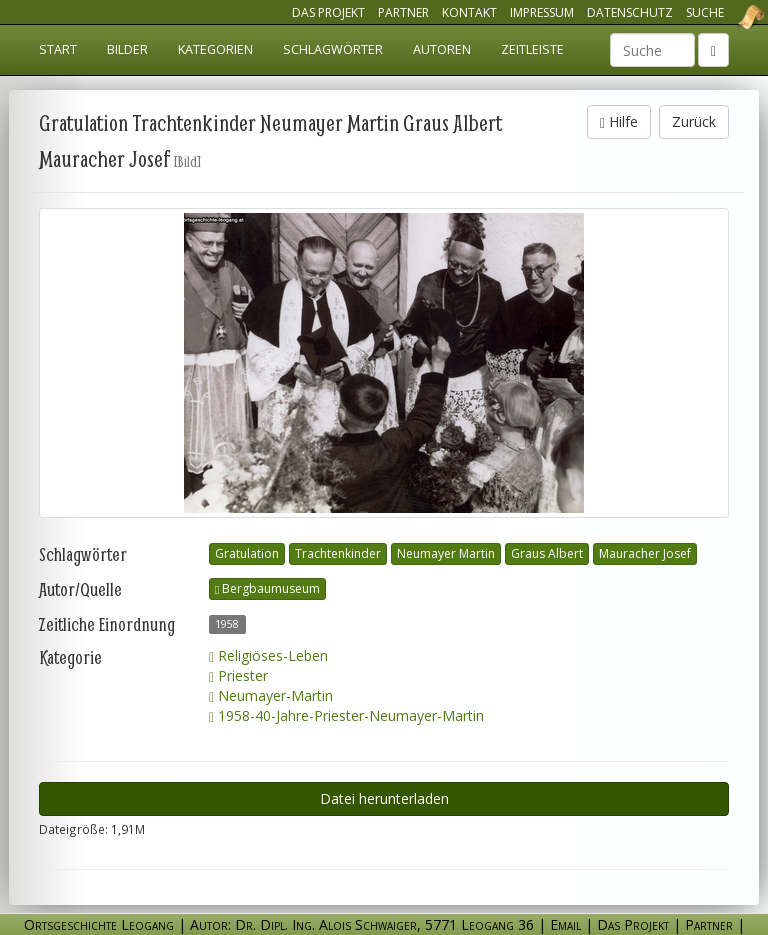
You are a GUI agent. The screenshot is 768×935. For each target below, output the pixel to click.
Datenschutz (630, 12)
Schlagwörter (333, 49)
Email (565, 924)
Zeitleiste (532, 49)
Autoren (442, 49)
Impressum (542, 12)
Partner (403, 12)
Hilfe (619, 121)
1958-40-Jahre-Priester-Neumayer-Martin (346, 715)
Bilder (127, 49)
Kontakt (469, 12)
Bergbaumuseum (267, 588)
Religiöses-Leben (268, 655)
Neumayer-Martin (271, 695)
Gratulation (247, 553)
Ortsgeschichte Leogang (726, 17)
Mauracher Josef (645, 553)
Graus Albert (547, 553)
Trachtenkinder (338, 553)
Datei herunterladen (384, 798)
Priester (238, 675)
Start (58, 49)
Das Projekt (328, 12)
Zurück (694, 121)
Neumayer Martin (446, 553)
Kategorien (215, 49)
